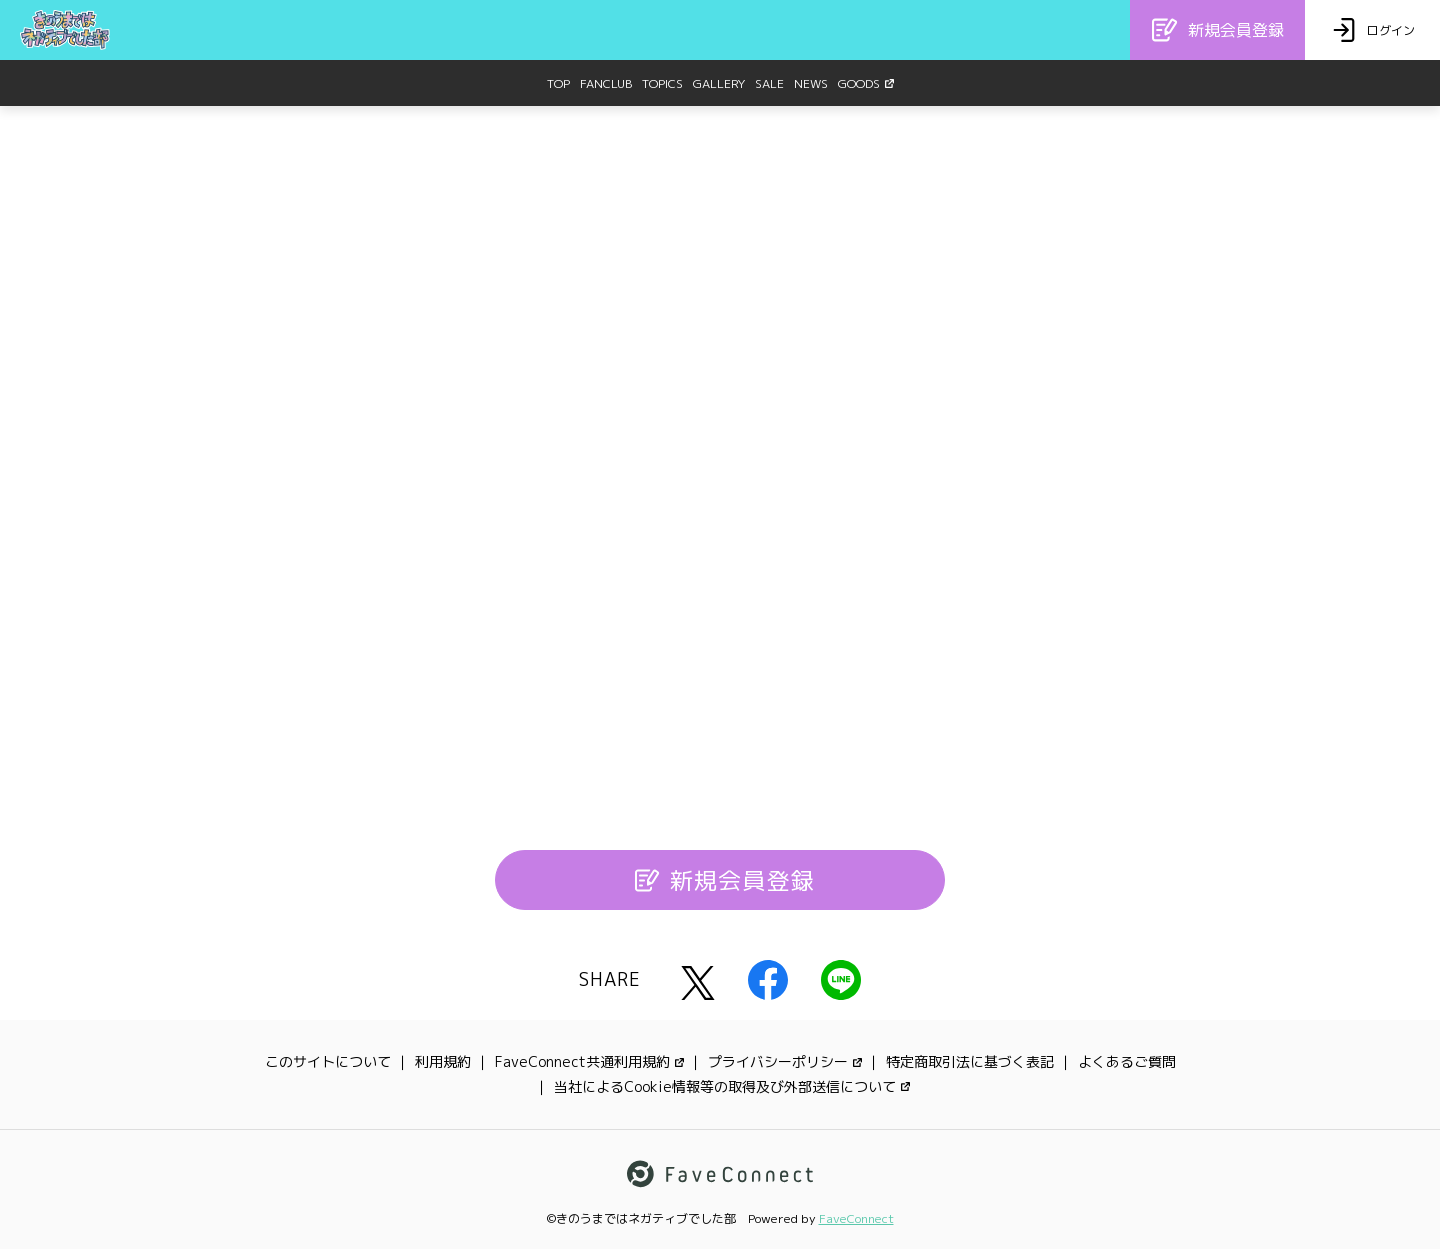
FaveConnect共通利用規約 (589, 1061)
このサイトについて (328, 1061)
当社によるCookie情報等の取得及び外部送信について (732, 1086)
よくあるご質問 (1127, 1061)
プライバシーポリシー (785, 1061)
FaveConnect (856, 1218)
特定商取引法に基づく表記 (970, 1061)
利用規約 (443, 1061)
